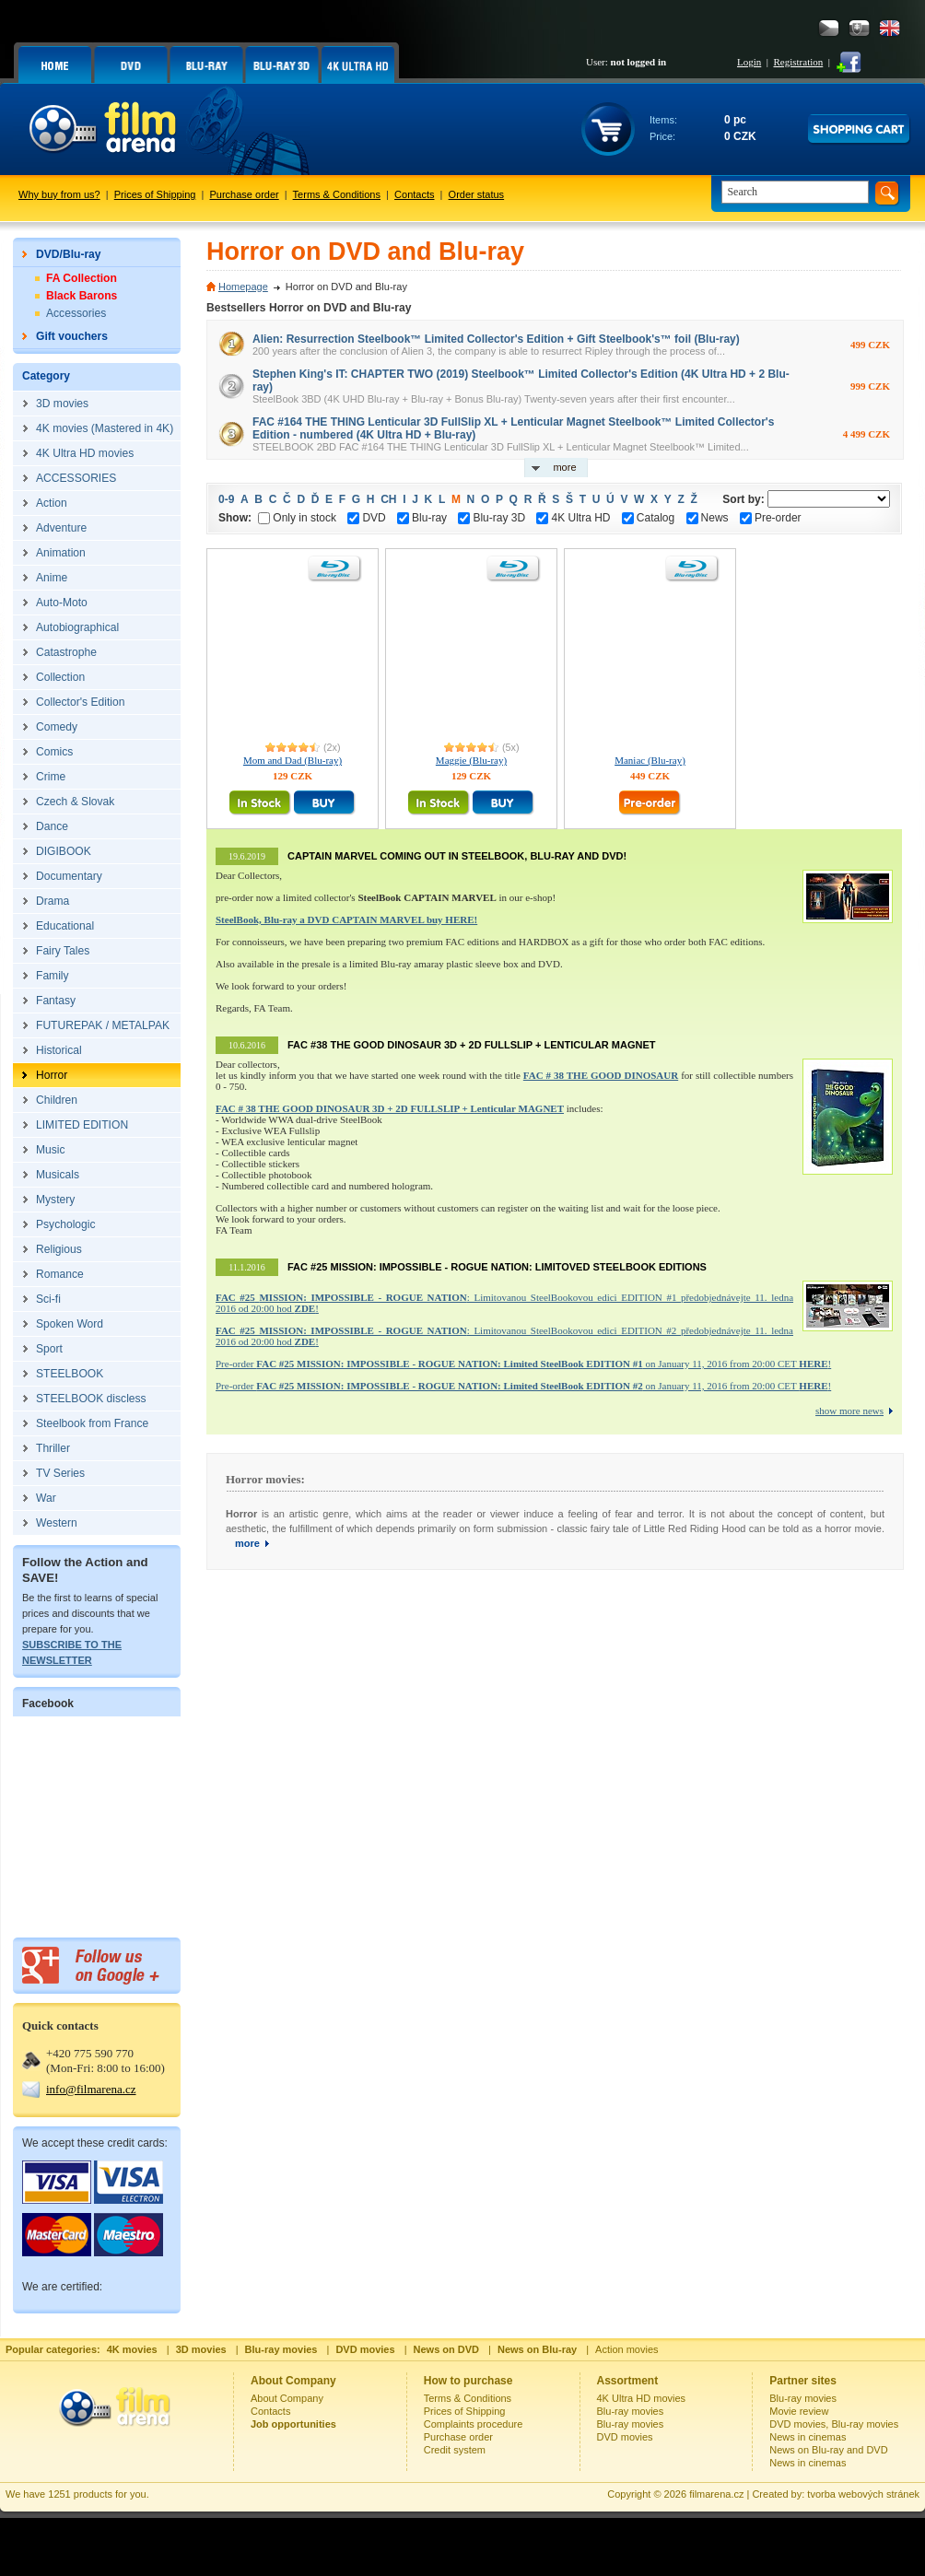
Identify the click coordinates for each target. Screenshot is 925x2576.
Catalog (648, 517)
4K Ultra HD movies (641, 2398)
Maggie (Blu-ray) (471, 760)
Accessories (76, 313)
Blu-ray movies (630, 2411)
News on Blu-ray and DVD (828, 2449)
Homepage (243, 286)
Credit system (455, 2449)
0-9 (226, 499)
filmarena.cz (716, 2494)
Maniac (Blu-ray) (650, 760)
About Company (287, 2398)
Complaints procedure (473, 2424)
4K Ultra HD (573, 517)
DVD (366, 517)
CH (388, 499)
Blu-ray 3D (491, 517)
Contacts (414, 194)
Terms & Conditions (337, 194)
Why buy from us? (59, 194)
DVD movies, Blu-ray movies (833, 2424)
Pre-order (771, 517)
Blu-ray (422, 517)
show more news (849, 1410)
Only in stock (297, 517)
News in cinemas (807, 2436)
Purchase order (244, 194)
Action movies (626, 2349)
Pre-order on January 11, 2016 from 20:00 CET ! (523, 1363)
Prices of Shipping (155, 194)
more (564, 467)
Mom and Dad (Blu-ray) (292, 760)
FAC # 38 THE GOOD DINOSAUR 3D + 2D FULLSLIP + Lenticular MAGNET (390, 1108)
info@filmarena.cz (91, 2089)
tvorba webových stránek (863, 2494)
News (707, 517)
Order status (477, 194)
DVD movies (625, 2436)
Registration (798, 61)
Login (749, 61)
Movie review (798, 2411)
